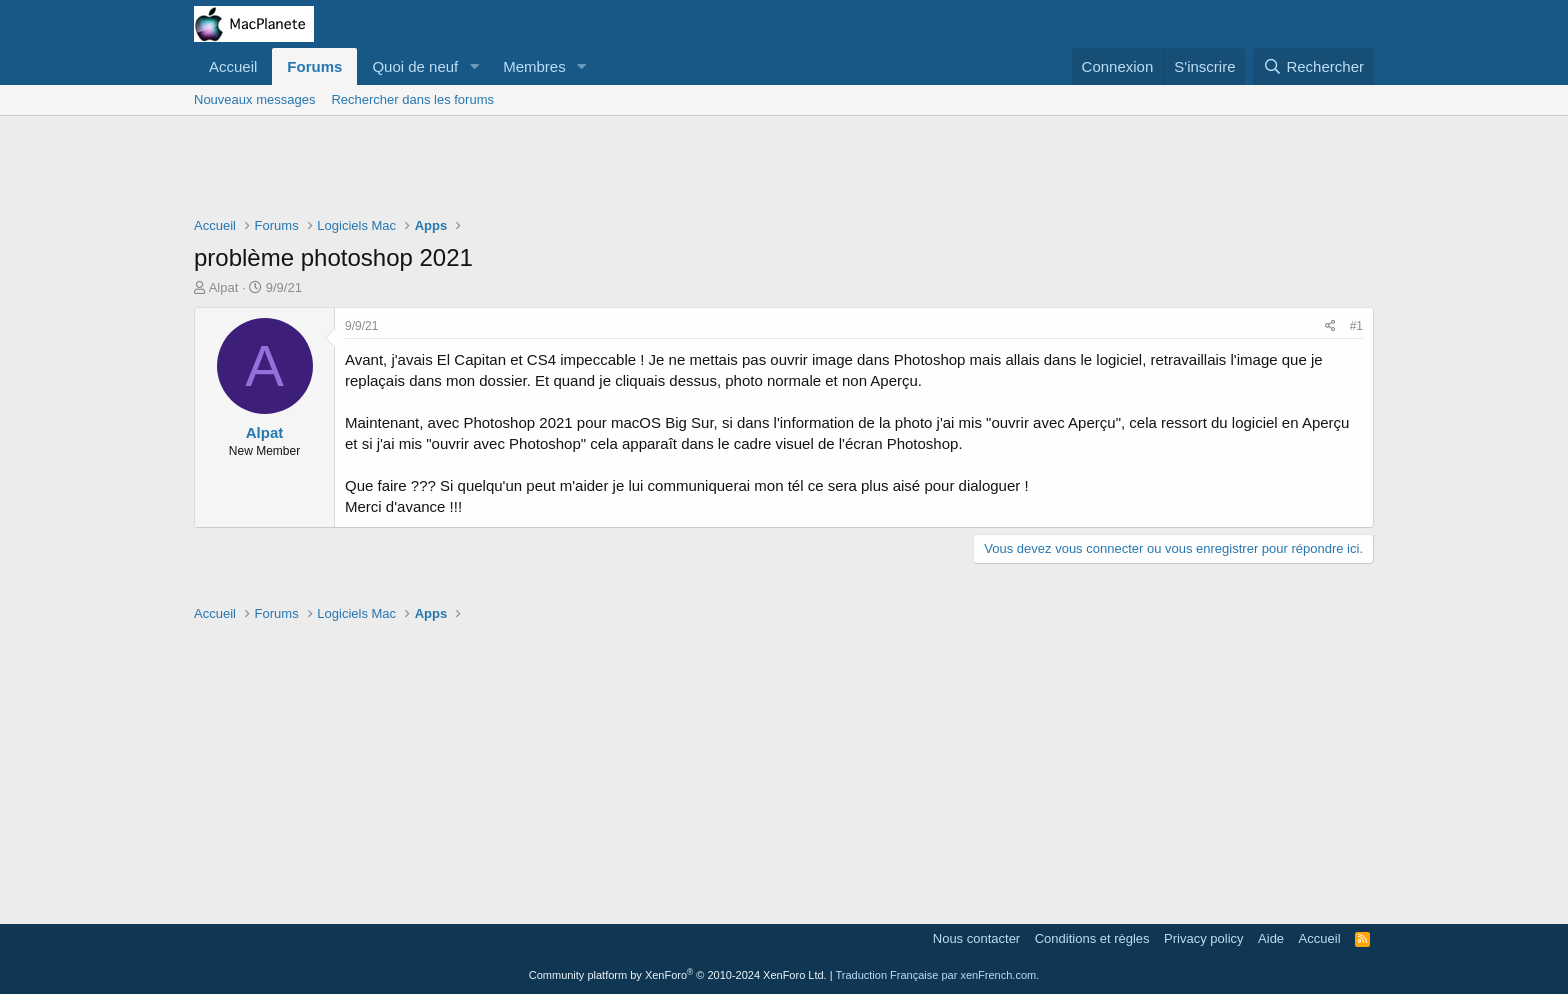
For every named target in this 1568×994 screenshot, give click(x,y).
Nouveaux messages (254, 99)
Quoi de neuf (415, 66)
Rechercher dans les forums (412, 99)
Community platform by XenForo (678, 975)
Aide (1271, 938)
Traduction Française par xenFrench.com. (937, 975)
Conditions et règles (1092, 938)
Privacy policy (1203, 938)
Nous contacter (976, 938)
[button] (474, 66)
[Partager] (1330, 326)
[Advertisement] (784, 171)
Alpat (224, 287)
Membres (534, 66)
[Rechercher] (1313, 66)
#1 (1356, 326)
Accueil (233, 66)
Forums (314, 66)
